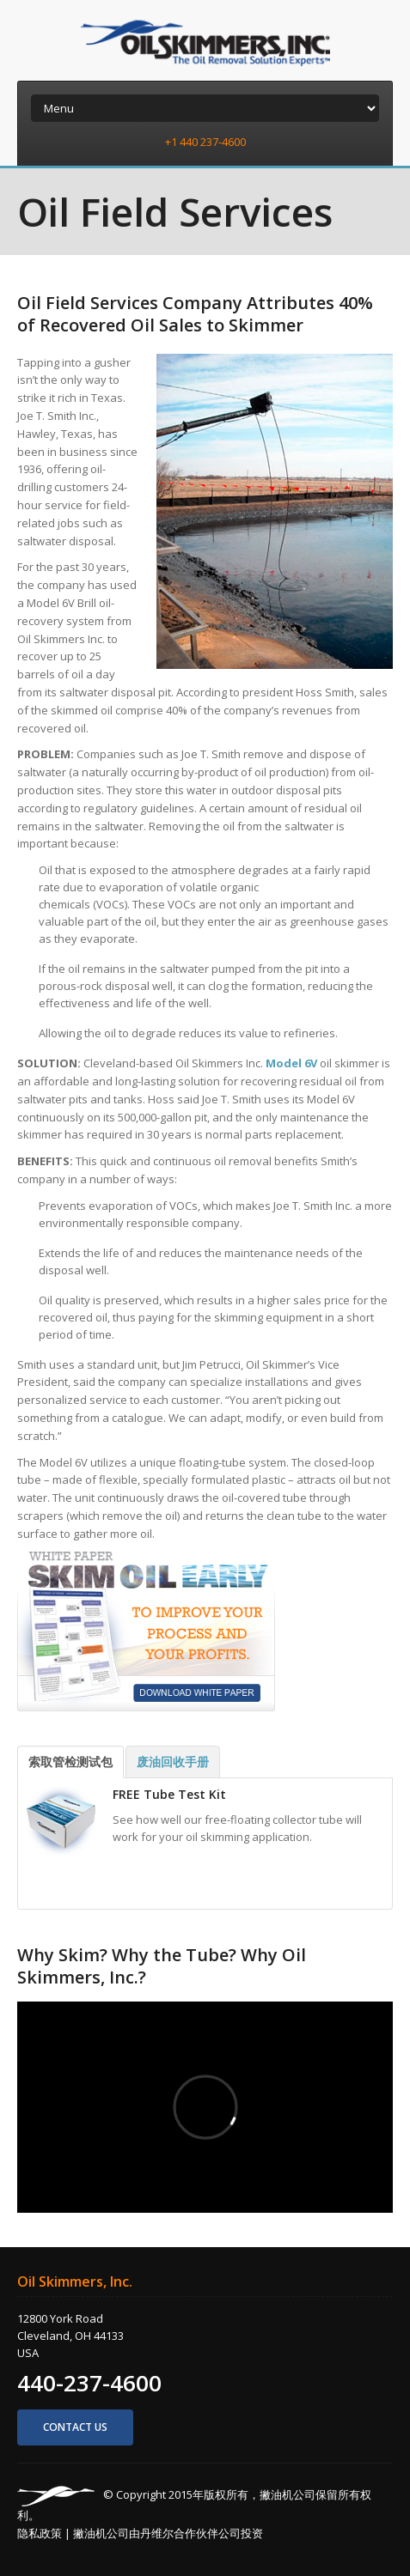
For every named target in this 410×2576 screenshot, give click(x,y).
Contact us (75, 2427)
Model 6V (291, 1063)
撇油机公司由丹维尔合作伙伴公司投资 (168, 2533)
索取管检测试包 (70, 1761)
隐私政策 (39, 2533)
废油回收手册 (173, 1761)
